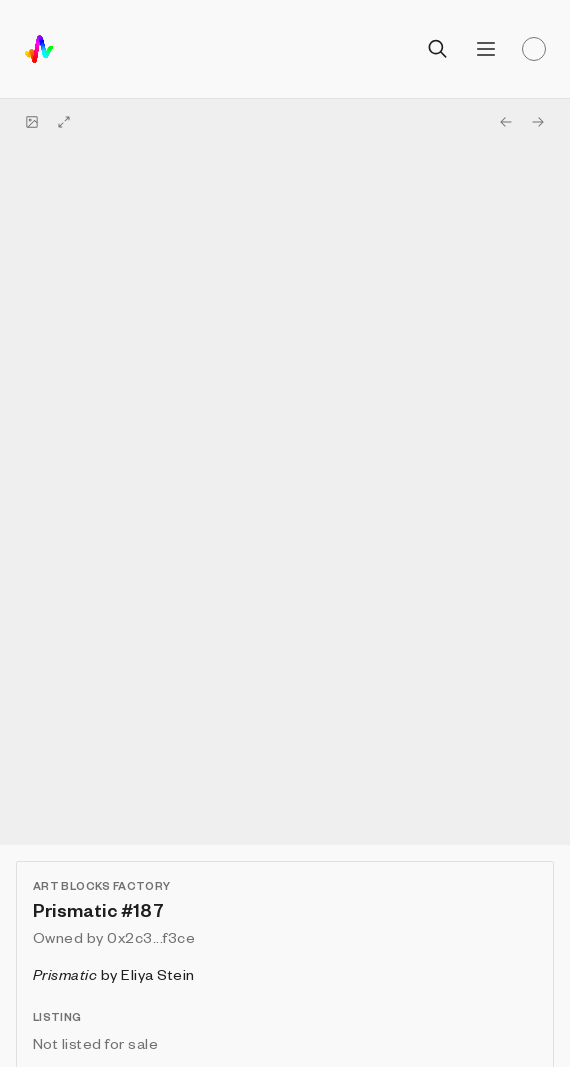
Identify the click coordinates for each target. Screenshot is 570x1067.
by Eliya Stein (114, 974)
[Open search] (438, 49)
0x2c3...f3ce (151, 937)
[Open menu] (486, 49)
